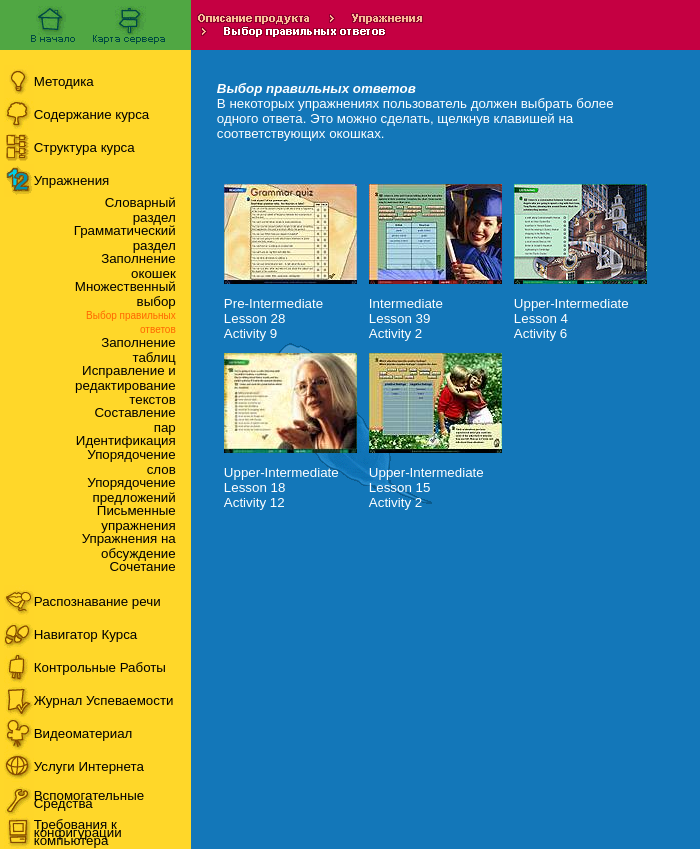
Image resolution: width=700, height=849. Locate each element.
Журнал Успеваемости (104, 700)
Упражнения (72, 180)
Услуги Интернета (89, 766)
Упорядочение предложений (131, 490)
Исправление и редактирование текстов (125, 385)
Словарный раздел (140, 210)
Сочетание (142, 566)
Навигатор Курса (86, 634)
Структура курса (84, 147)
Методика (64, 81)
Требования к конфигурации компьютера (78, 832)
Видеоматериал (83, 733)
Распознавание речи (97, 601)
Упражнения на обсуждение (129, 546)
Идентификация (126, 440)
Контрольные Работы (100, 667)
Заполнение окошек (138, 266)
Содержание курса (92, 114)
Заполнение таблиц (138, 350)
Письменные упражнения (136, 518)
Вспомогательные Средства (89, 799)
